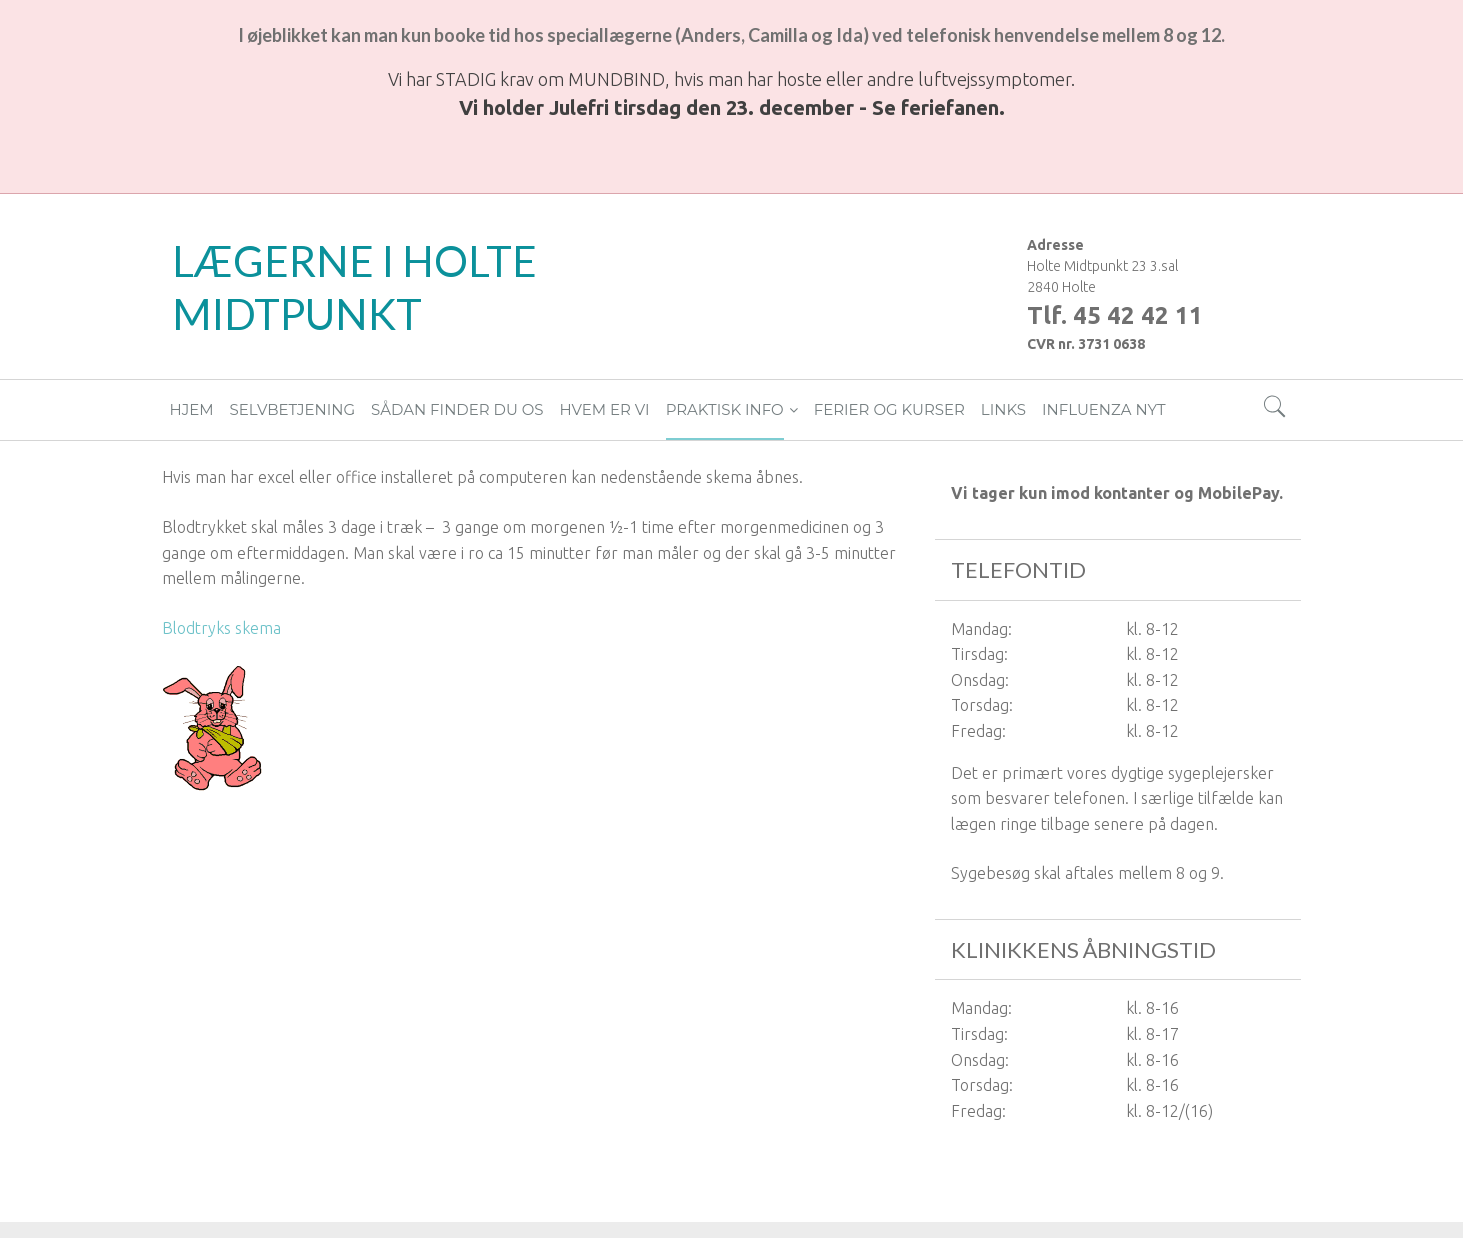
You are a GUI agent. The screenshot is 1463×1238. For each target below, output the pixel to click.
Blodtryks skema (221, 628)
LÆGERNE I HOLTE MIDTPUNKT (354, 287)
